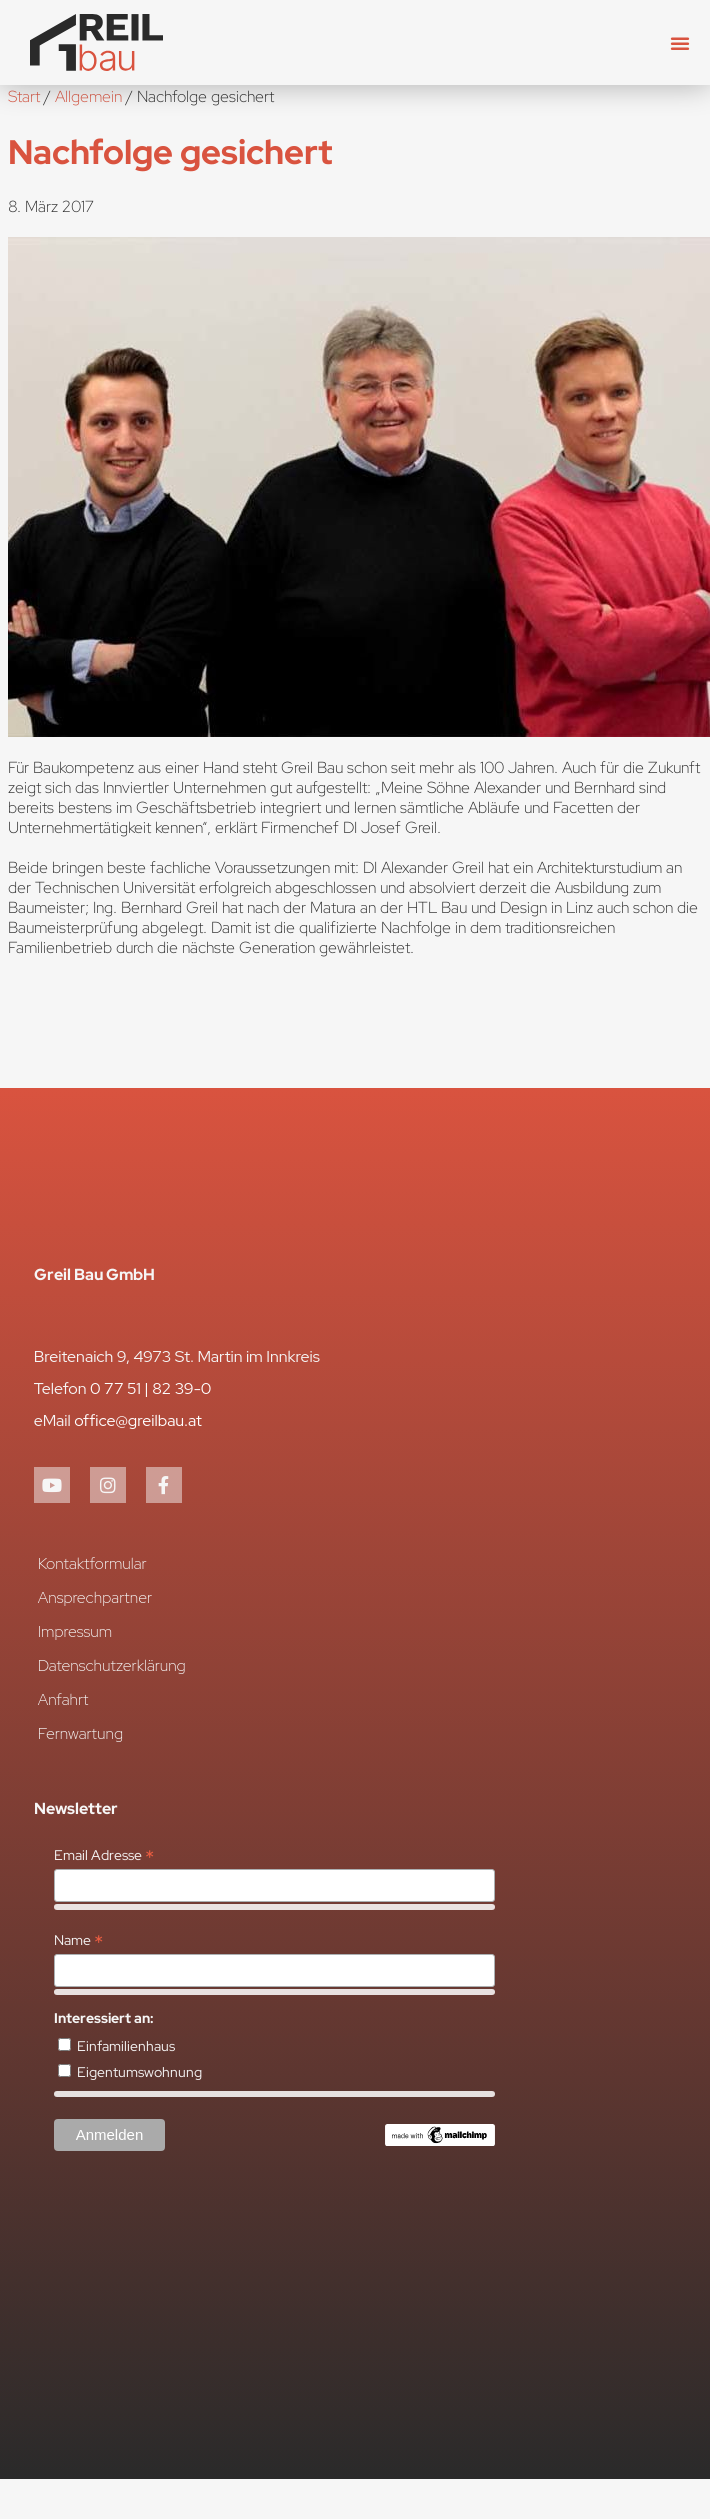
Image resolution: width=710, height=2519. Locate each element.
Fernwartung (80, 1733)
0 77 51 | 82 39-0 (150, 1388)
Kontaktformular (92, 1563)
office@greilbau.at (138, 1420)
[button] (680, 43)
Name (78, 1940)
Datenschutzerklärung (112, 1665)
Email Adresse (104, 1855)
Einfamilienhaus (126, 2046)
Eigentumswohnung (139, 2072)
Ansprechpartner (95, 1597)
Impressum (75, 1631)
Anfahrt (63, 1699)
